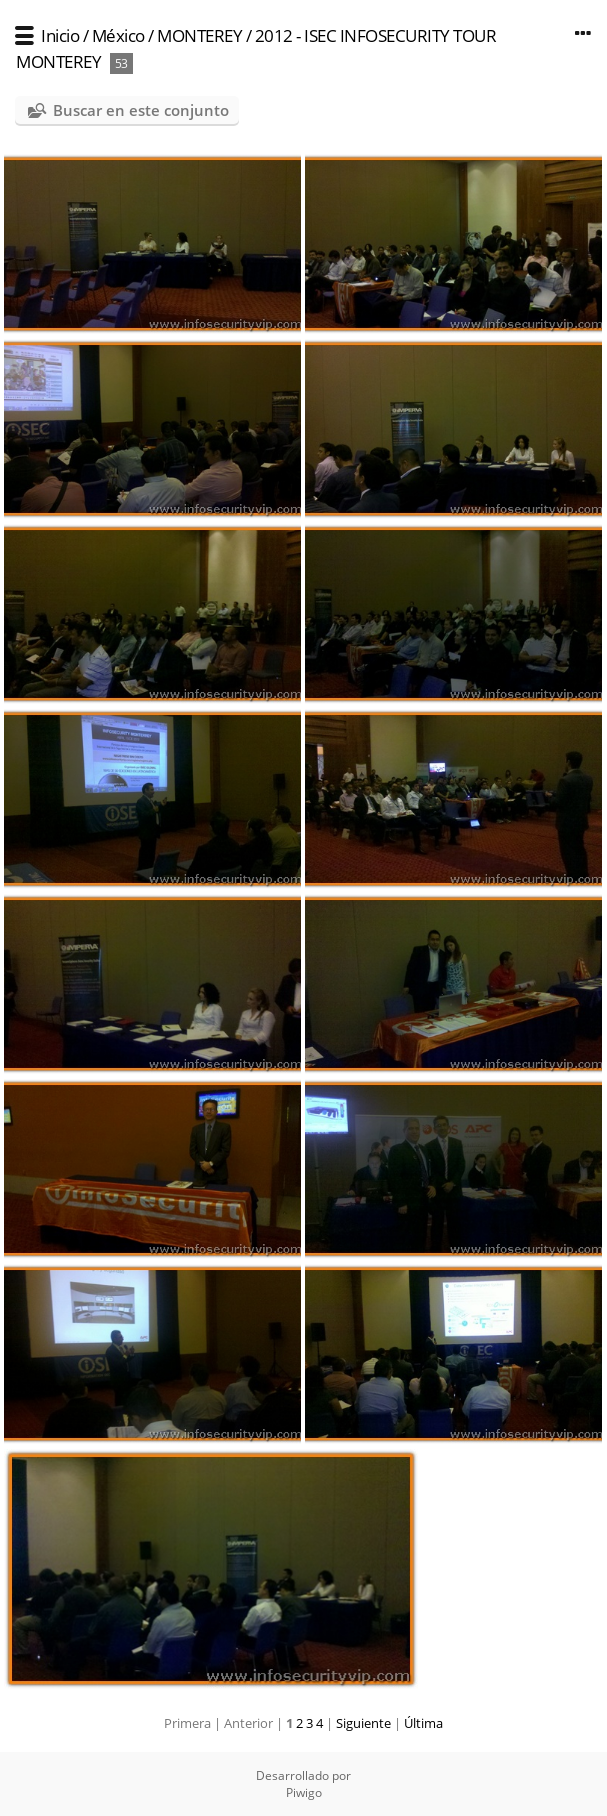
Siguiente (363, 1723)
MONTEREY (199, 35)
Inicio (60, 35)
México (118, 35)
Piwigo (304, 1792)
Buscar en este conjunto (141, 110)
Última (423, 1723)
